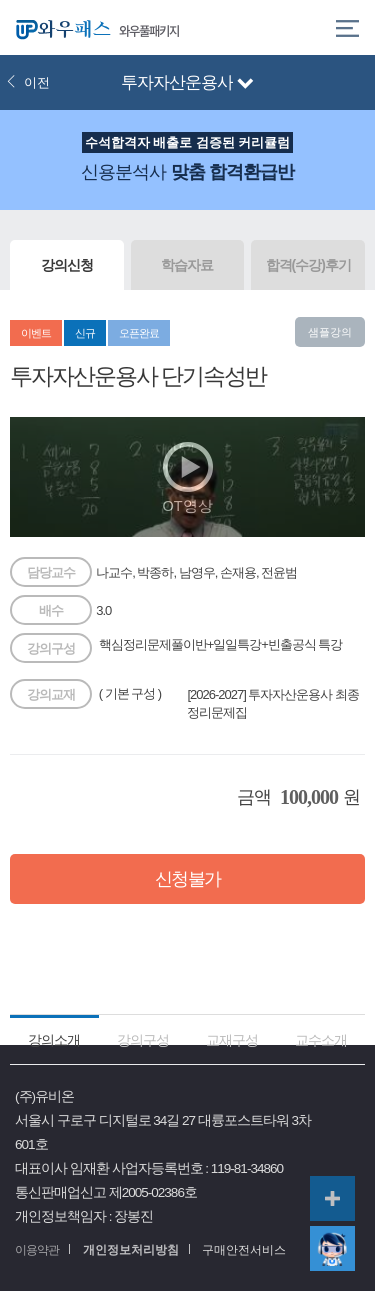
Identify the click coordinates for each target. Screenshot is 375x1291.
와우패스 (60, 27)
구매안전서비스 (244, 1250)
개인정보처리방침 (131, 1250)
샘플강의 (330, 332)
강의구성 (143, 1040)
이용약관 (37, 1250)
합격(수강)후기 (308, 265)
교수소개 (321, 1040)
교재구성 (232, 1040)
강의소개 (54, 1040)
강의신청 (67, 265)
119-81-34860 (247, 1168)
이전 (28, 82)
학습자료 (187, 265)
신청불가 (188, 879)
